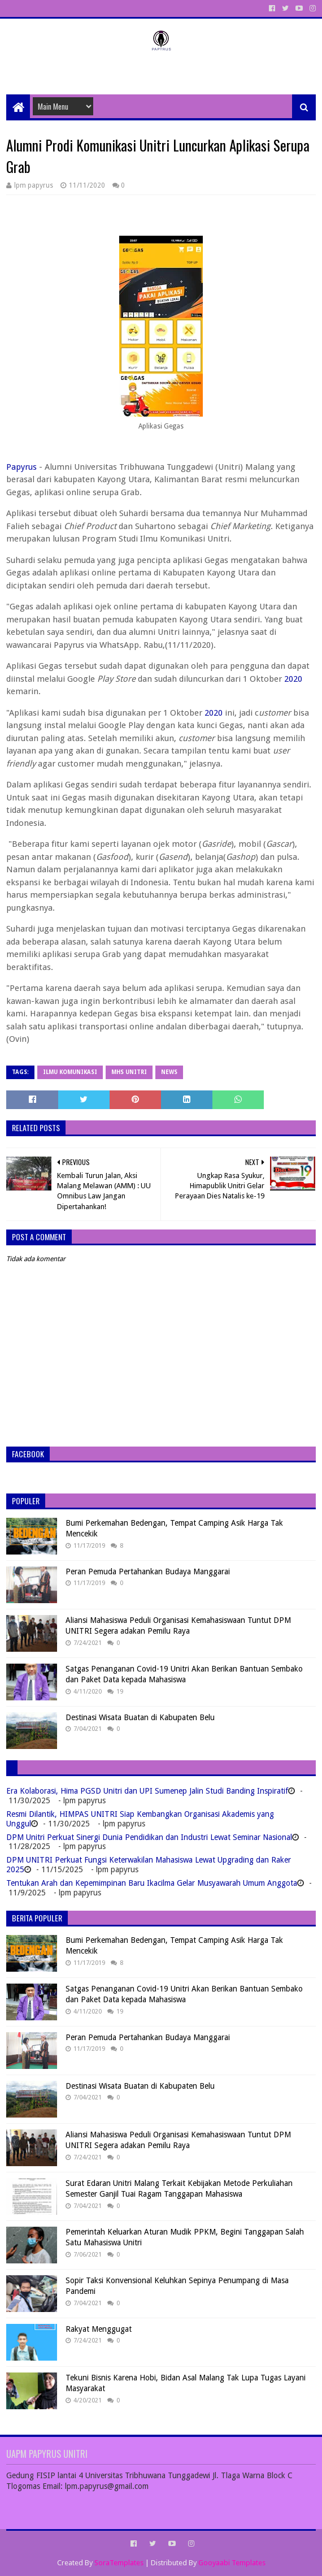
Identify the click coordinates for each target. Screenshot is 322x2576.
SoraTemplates (118, 2562)
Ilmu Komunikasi (70, 1072)
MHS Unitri (129, 1072)
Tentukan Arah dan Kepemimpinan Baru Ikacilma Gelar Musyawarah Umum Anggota (151, 1882)
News (169, 1072)
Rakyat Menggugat (99, 2328)
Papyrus (21, 467)
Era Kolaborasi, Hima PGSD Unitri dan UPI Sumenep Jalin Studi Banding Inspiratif (147, 1790)
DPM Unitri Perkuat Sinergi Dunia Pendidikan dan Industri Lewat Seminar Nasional (149, 1837)
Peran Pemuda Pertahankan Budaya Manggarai (148, 1571)
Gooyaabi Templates (232, 2562)
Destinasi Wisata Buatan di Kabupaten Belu (140, 1717)
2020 (293, 679)
